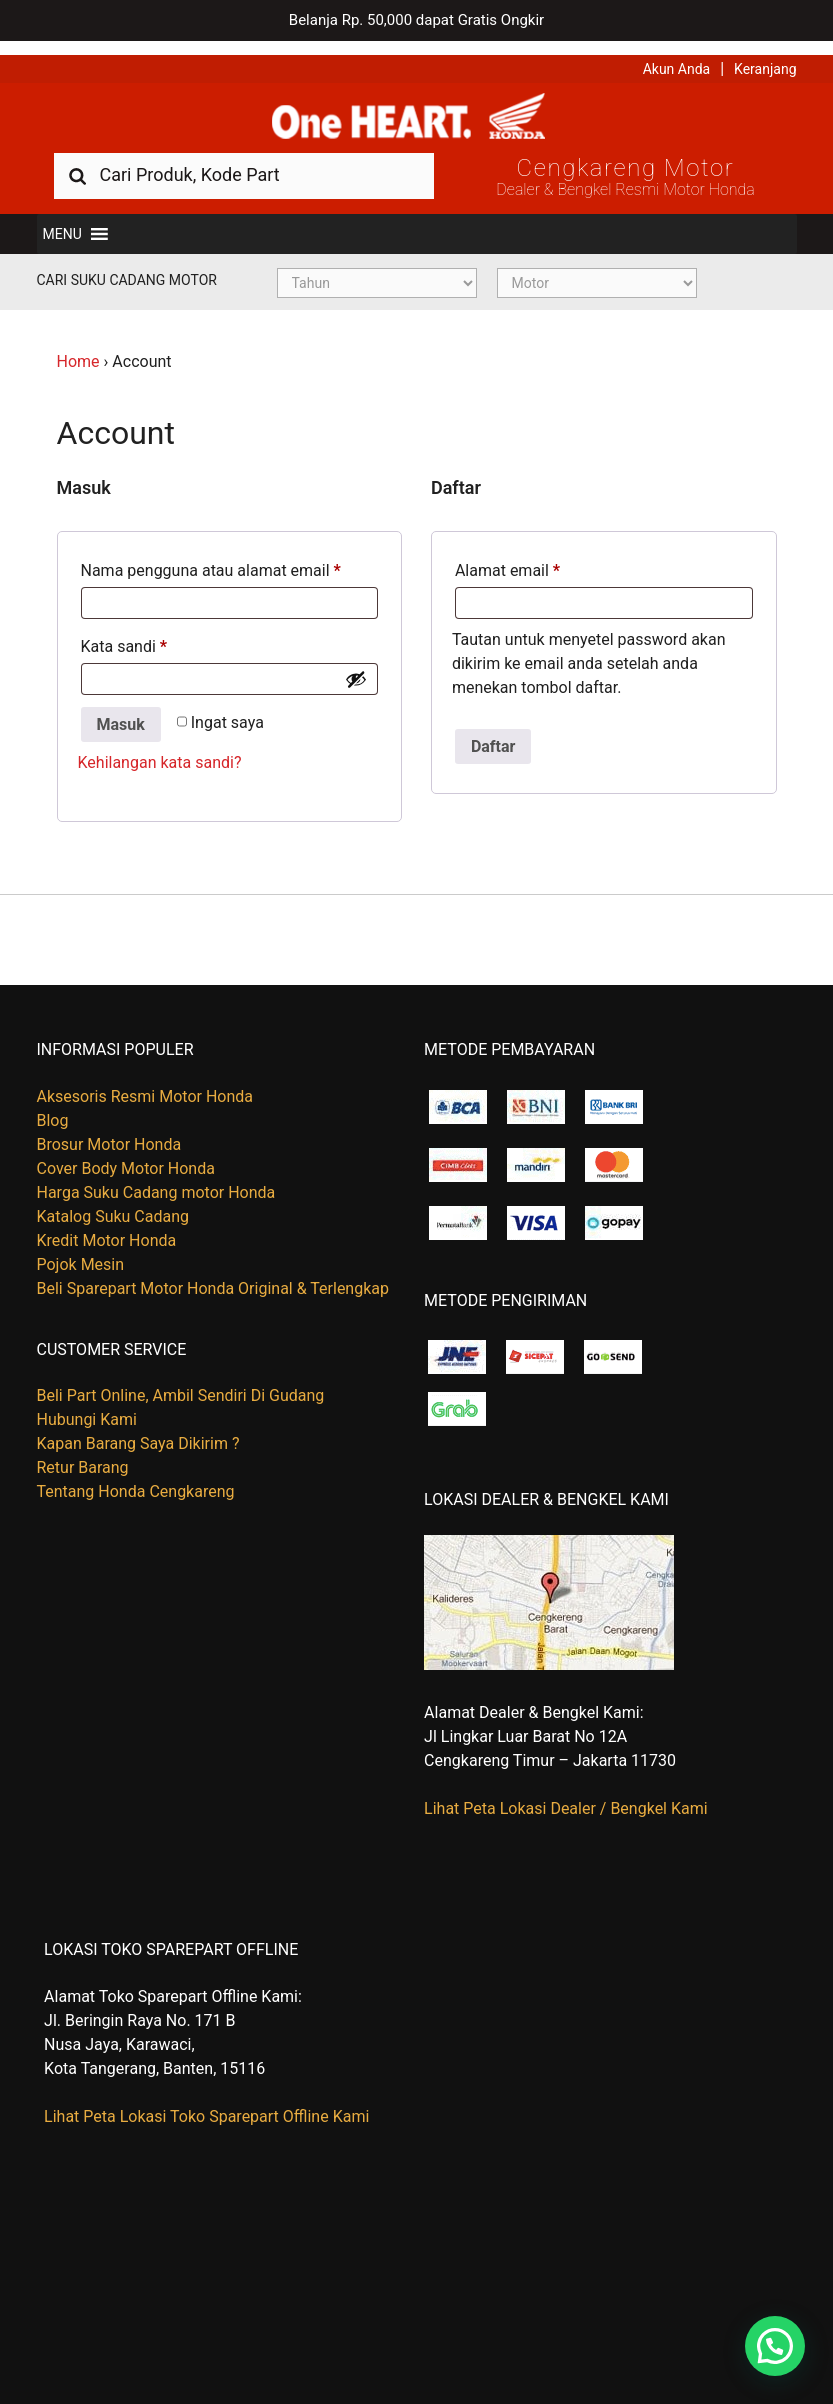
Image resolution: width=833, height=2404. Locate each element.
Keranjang (765, 55)
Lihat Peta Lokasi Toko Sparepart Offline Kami (206, 2104)
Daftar (493, 734)
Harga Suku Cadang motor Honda (156, 1180)
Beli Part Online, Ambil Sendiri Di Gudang (181, 1383)
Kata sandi (124, 634)
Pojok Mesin (81, 1252)
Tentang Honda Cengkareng (136, 1479)
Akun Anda (677, 55)
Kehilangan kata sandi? (160, 751)
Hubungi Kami (87, 1407)
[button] (62, 222)
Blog (53, 1108)
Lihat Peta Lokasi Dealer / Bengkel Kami (566, 1796)
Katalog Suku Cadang (113, 1204)
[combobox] (244, 162)
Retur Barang (83, 1455)
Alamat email (507, 558)
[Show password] (356, 667)
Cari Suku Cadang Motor (127, 268)
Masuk (121, 712)
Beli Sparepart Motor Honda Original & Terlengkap (213, 1276)
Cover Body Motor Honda (126, 1156)
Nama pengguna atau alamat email (211, 558)
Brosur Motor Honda (109, 1132)
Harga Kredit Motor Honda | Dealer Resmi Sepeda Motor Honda (417, 105)
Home (78, 349)
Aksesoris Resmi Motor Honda (145, 1084)
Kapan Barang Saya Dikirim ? (138, 1431)
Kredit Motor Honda (107, 1228)
